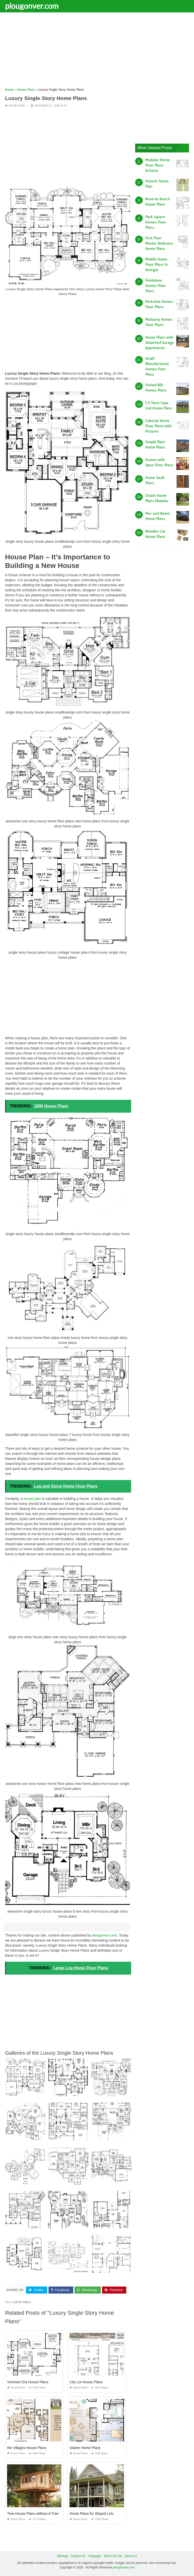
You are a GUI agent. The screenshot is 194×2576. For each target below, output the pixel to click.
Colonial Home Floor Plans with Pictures (158, 426)
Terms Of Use (113, 2556)
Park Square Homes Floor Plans (155, 222)
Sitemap (62, 2556)
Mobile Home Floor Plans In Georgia (156, 264)
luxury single (22, 2302)
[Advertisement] (97, 51)
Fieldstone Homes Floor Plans (155, 285)
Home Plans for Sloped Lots (91, 2513)
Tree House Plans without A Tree (32, 2513)
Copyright (94, 2556)
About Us (131, 2556)
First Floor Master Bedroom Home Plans (159, 243)
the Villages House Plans (26, 2448)
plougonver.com (32, 5)
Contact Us (77, 2556)
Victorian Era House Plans (27, 2382)
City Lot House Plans (86, 2382)
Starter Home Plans (84, 2448)
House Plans (17, 105)
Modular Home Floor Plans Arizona (157, 165)
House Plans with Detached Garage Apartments (159, 342)
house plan (32, 1499)
